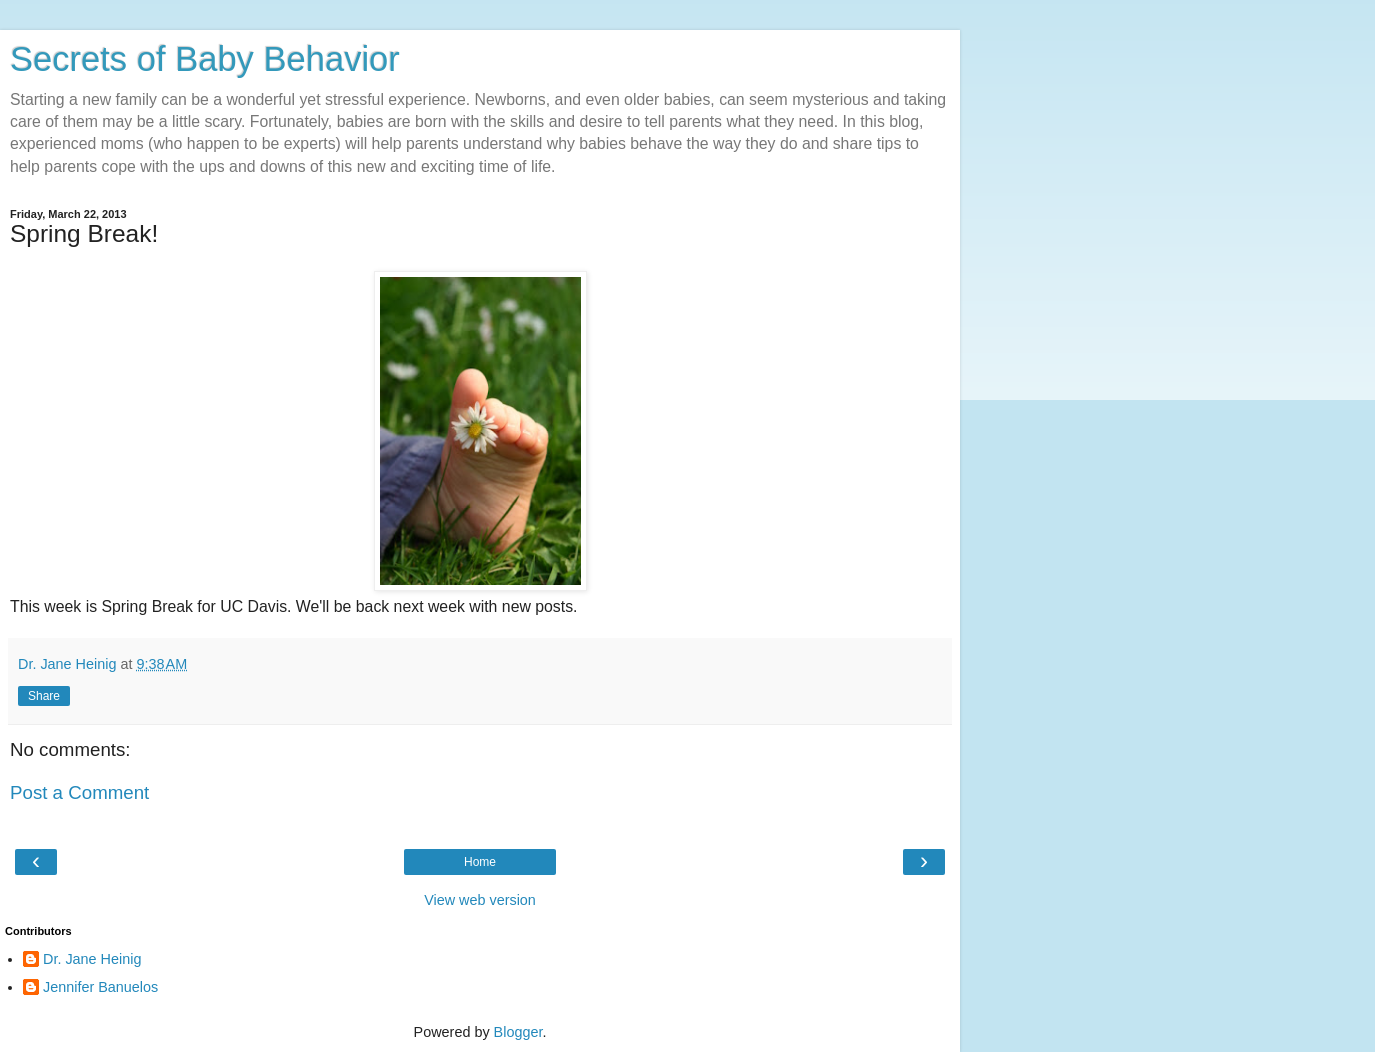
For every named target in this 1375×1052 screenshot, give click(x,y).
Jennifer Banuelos (100, 987)
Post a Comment (79, 792)
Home (480, 862)
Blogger (518, 1032)
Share (44, 696)
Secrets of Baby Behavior (205, 59)
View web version (480, 900)
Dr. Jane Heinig (92, 959)
